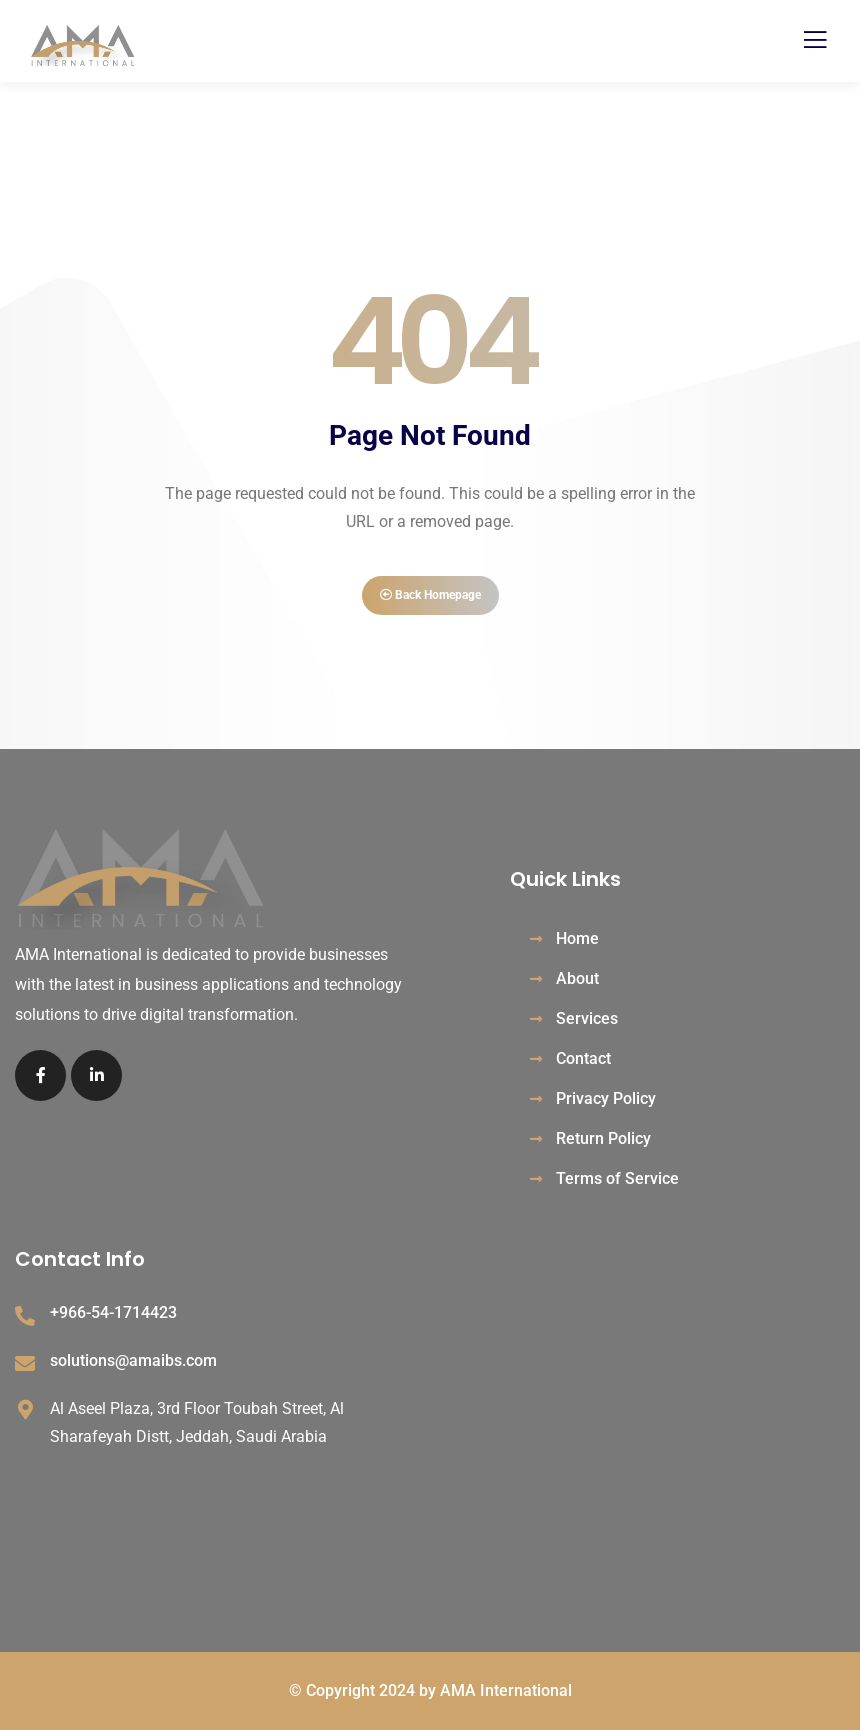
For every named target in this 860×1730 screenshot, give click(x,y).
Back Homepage (430, 595)
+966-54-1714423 (113, 1312)
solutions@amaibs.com (133, 1360)
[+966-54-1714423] (25, 1316)
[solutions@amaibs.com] (25, 1364)
